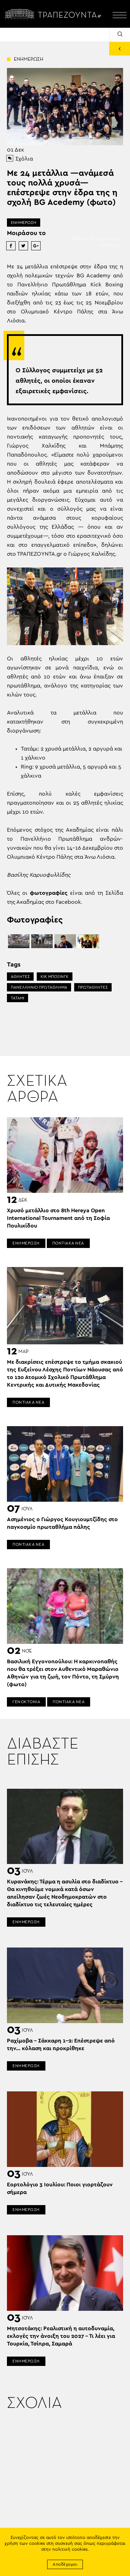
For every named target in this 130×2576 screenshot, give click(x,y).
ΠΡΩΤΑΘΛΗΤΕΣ (93, 987)
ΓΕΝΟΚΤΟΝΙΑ (26, 1702)
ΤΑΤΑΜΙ (17, 998)
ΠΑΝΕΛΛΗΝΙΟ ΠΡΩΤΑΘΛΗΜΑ (39, 987)
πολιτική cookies (70, 2549)
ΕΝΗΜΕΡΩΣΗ (23, 222)
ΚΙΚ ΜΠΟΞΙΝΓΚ (55, 976)
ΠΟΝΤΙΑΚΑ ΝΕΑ (68, 1243)
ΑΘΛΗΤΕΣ (20, 976)
